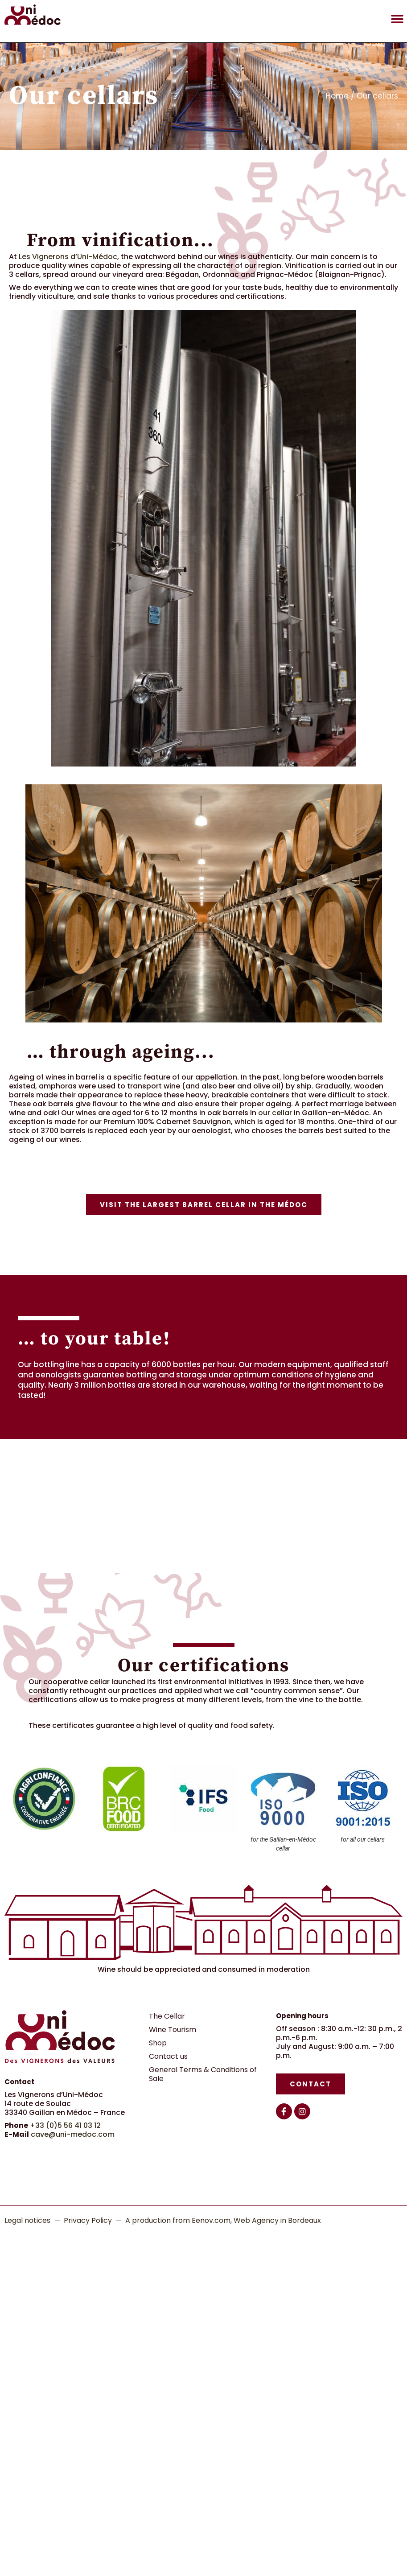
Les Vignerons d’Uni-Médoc (68, 256)
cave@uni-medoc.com (73, 2134)
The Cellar (167, 2016)
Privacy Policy (88, 2220)
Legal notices (27, 2220)
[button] (397, 19)
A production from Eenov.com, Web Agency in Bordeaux (223, 2220)
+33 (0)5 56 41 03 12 (65, 2125)
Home (337, 96)
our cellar (275, 1113)
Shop (158, 2043)
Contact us (168, 2056)
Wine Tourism (172, 2029)
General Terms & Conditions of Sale (203, 2074)
